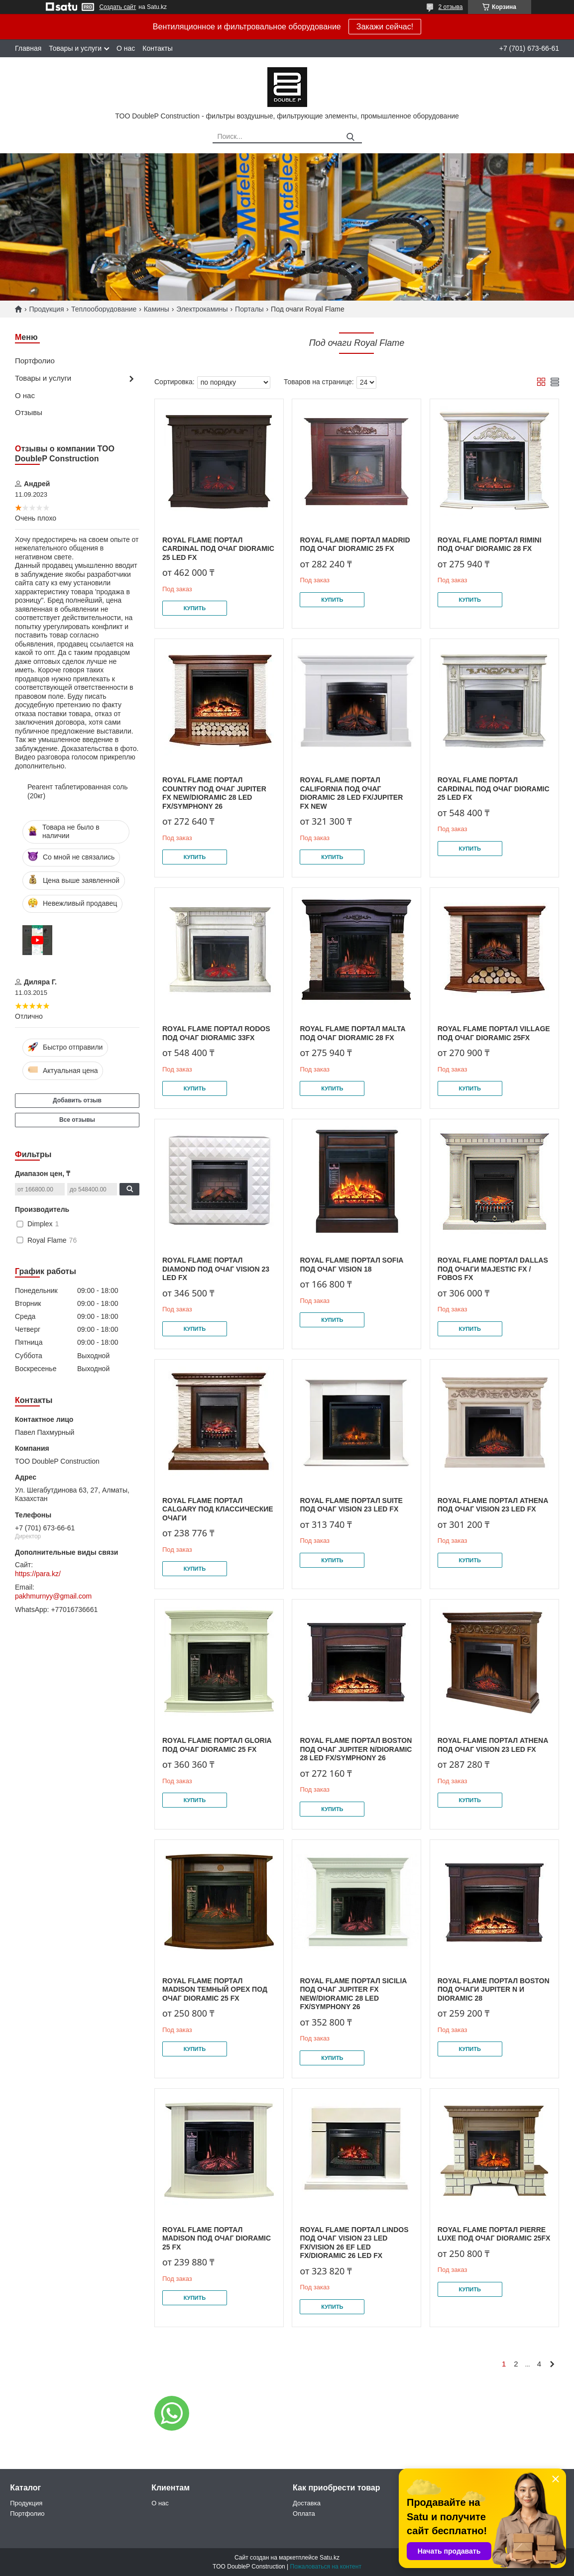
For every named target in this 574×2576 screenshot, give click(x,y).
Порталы (249, 309)
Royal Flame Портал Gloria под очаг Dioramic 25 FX (216, 1744)
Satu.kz (330, 2557)
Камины (156, 309)
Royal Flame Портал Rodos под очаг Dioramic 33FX (216, 1033)
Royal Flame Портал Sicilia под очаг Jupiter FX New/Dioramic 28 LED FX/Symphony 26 (353, 1994)
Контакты (157, 48)
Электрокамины (202, 309)
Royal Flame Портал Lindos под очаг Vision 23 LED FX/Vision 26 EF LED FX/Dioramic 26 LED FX (354, 2243)
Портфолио (35, 360)
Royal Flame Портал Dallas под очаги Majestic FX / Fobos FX (493, 1269)
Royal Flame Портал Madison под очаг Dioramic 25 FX (216, 2238)
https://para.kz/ (38, 1574)
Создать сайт (118, 6)
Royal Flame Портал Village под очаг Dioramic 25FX (494, 1033)
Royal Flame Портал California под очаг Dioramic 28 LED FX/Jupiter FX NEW (351, 793)
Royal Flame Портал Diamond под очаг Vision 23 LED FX (215, 1269)
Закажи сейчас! (384, 26)
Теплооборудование (103, 309)
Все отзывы (77, 1119)
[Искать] (351, 137)
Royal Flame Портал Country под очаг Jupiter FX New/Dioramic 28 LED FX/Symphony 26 (214, 793)
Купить (195, 608)
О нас (125, 48)
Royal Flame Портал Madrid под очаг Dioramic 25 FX (355, 544)
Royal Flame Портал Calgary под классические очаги (217, 1509)
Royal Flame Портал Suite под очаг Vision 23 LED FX (351, 1505)
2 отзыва (451, 6)
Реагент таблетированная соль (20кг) (77, 791)
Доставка (307, 2503)
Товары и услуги (75, 48)
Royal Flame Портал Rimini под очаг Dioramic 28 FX (490, 544)
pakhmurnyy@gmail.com (53, 1596)
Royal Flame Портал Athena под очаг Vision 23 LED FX (493, 1505)
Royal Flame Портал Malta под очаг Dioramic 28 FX (352, 1033)
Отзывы (28, 412)
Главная (28, 48)
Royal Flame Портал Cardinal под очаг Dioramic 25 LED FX (218, 548)
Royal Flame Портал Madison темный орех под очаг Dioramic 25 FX (214, 1989)
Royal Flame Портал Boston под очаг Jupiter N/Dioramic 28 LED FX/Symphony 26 (356, 1749)
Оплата (304, 2513)
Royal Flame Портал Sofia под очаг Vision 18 (351, 1264)
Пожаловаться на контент (325, 2566)
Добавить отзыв (77, 1100)
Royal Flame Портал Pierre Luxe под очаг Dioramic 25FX (494, 2234)
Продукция (46, 309)
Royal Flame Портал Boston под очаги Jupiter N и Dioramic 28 (494, 1989)
